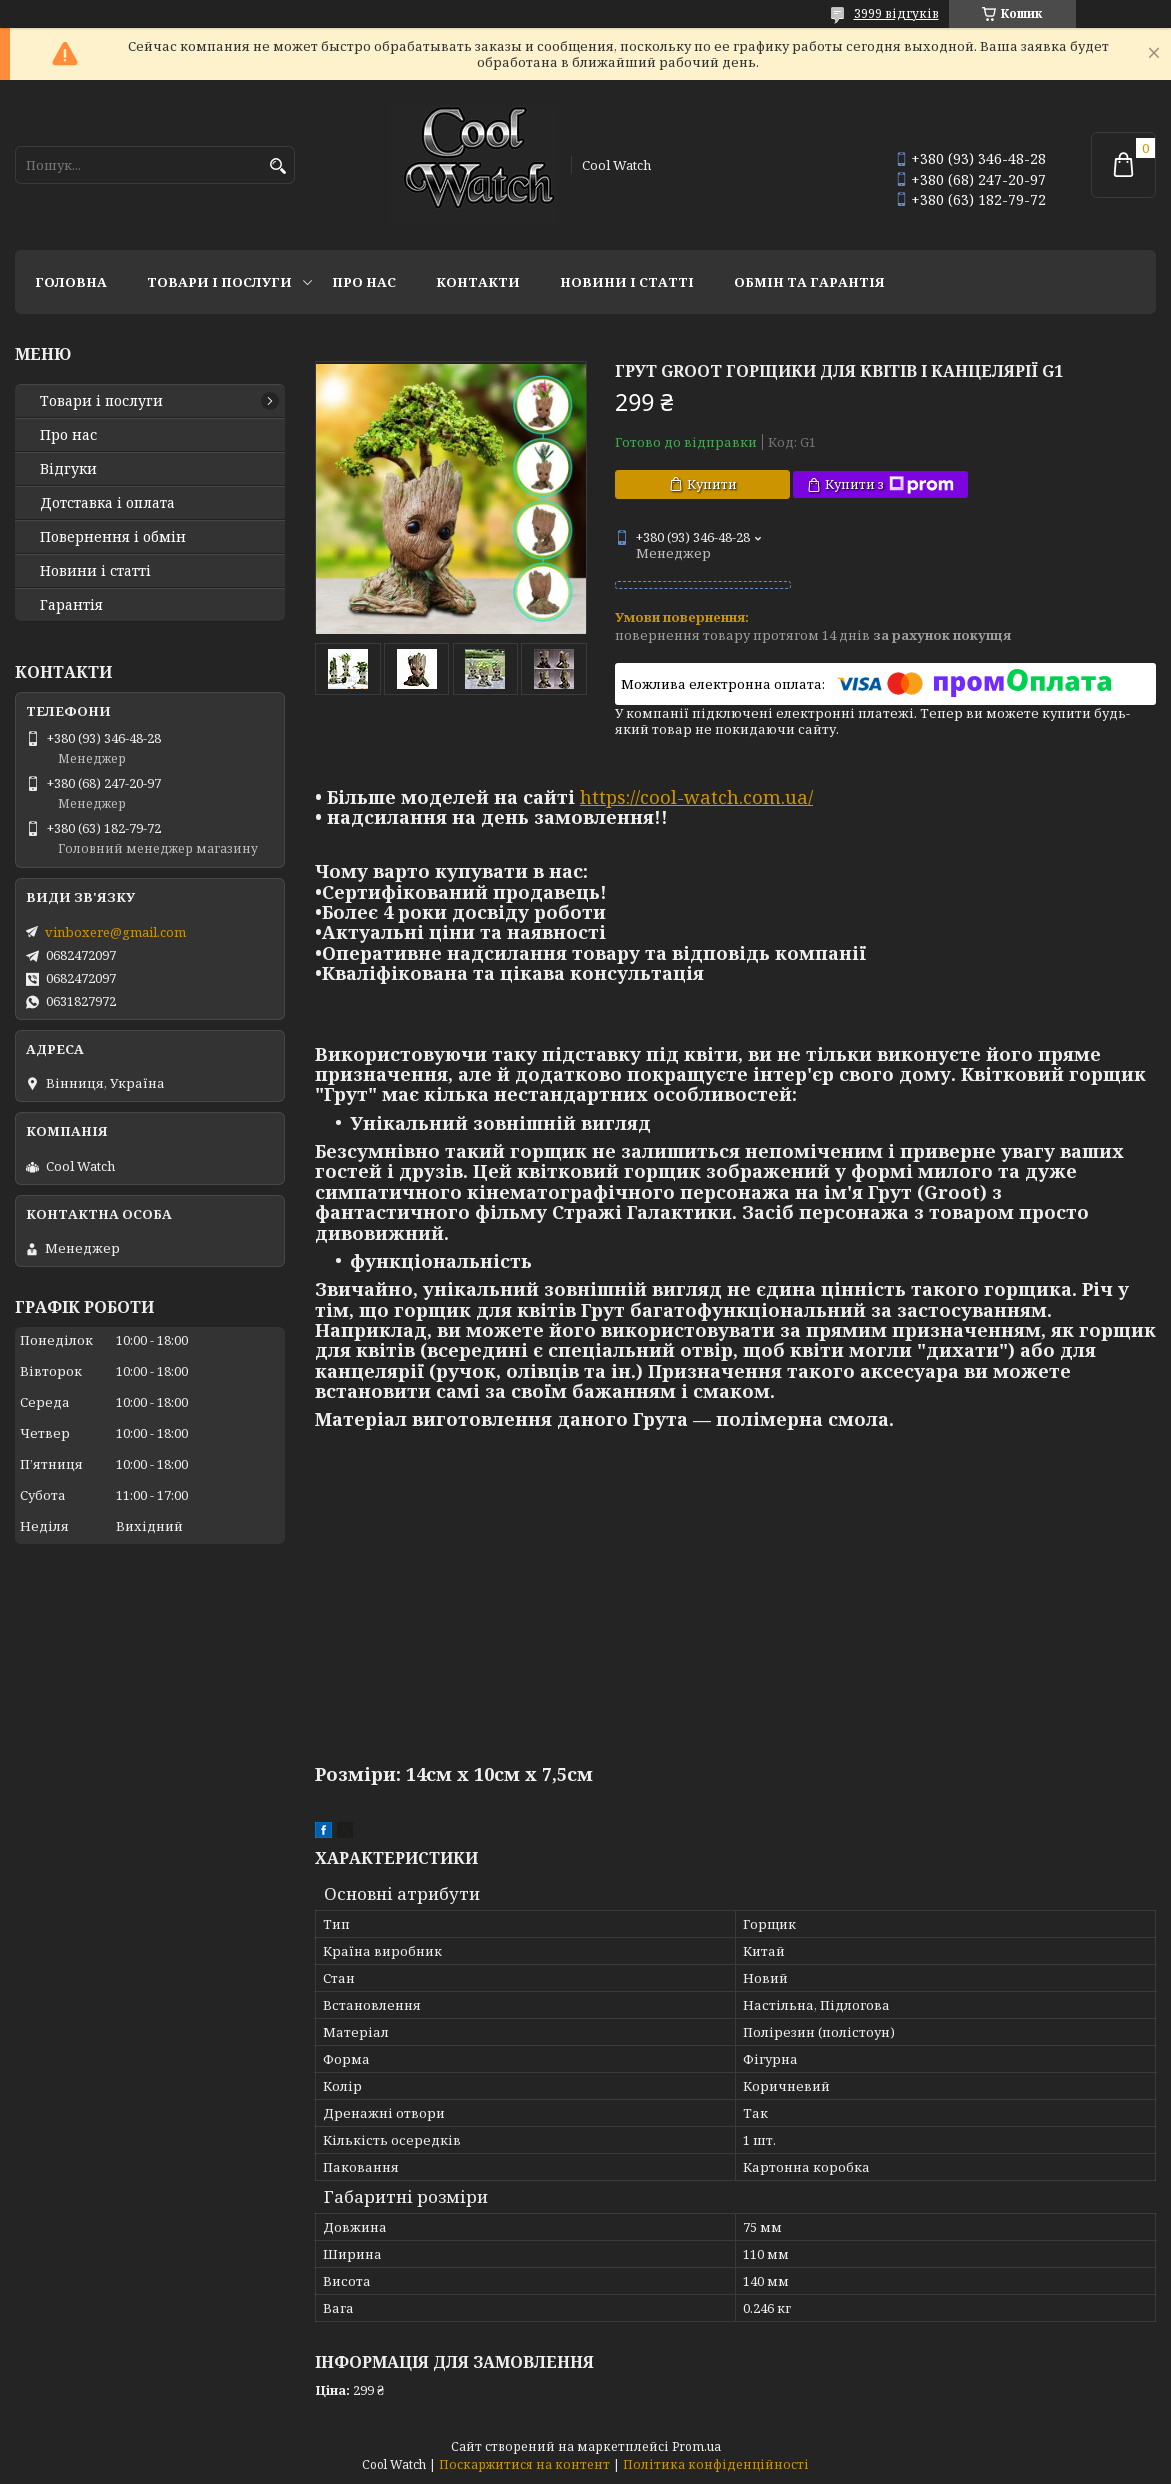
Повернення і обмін (113, 537)
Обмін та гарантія (809, 282)
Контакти (478, 282)
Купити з (889, 484)
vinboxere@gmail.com (115, 932)
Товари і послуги (219, 282)
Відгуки (68, 469)
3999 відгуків (896, 13)
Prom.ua (696, 2446)
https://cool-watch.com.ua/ (696, 797)
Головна (71, 282)
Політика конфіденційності (716, 2464)
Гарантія (71, 605)
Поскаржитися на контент (524, 2464)
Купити (712, 484)
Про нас (364, 282)
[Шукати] (277, 166)
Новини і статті (627, 282)
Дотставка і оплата (107, 503)
